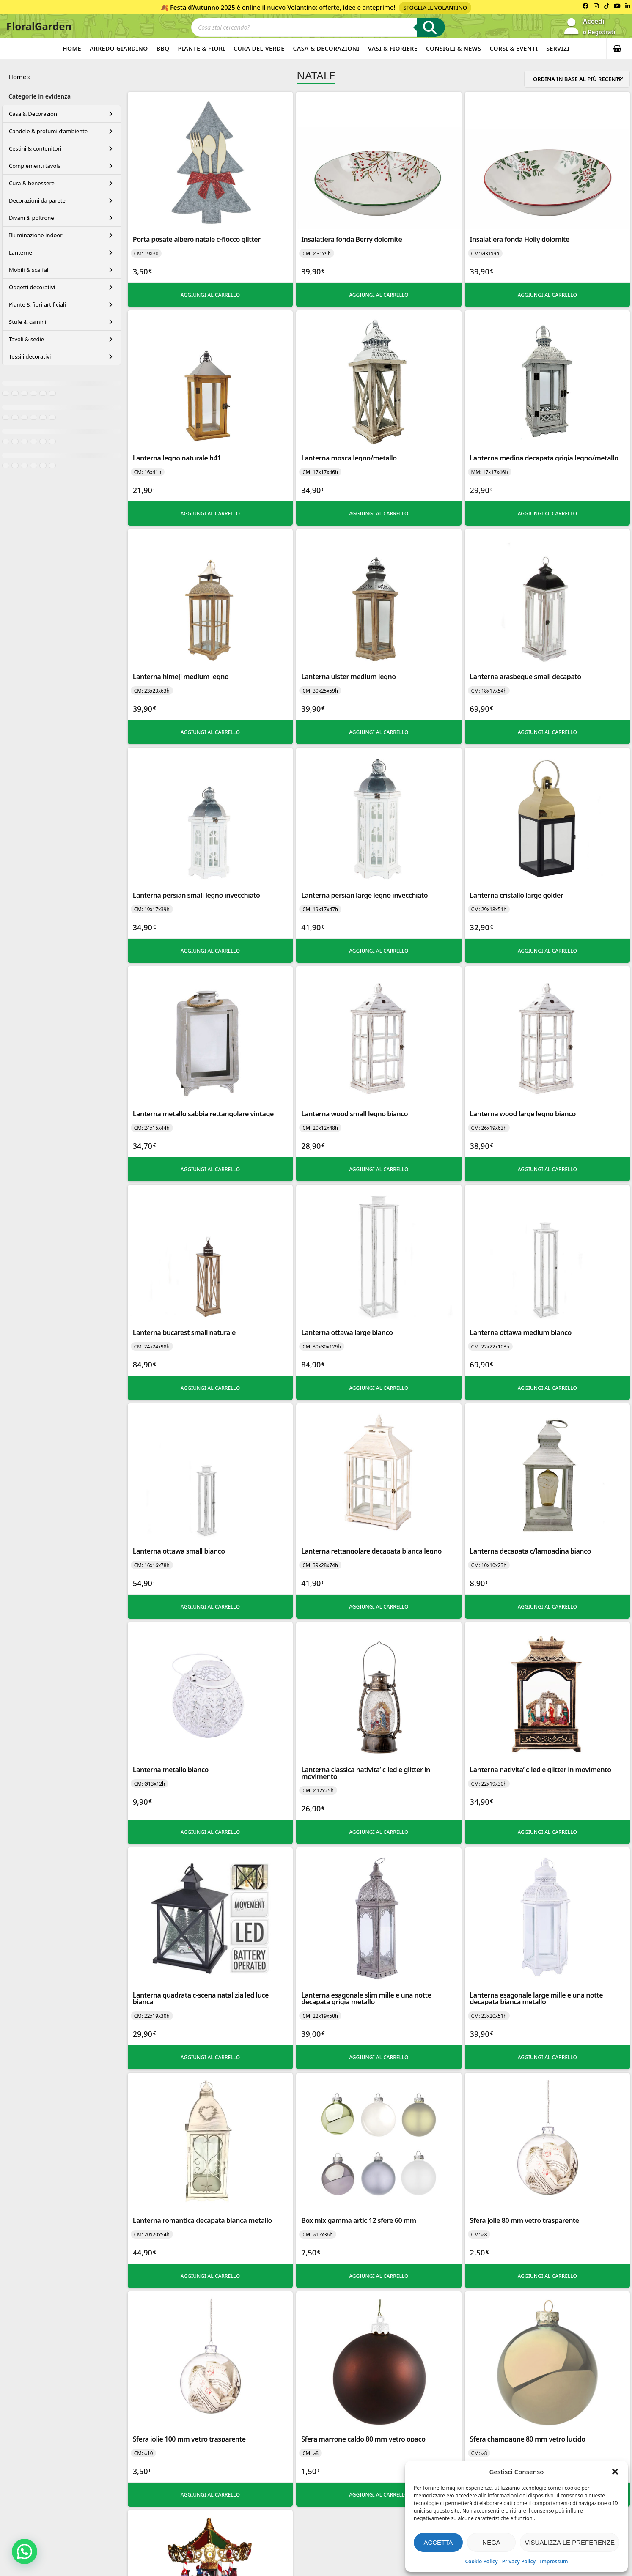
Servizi (557, 48)
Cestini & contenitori (35, 148)
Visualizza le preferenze (570, 2542)
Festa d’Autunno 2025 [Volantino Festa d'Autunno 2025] (202, 7)
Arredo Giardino (119, 48)
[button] (615, 2471)
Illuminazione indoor (36, 235)
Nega (491, 2542)
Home (72, 48)
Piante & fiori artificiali (37, 304)
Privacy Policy (519, 2561)
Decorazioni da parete (37, 200)
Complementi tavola (35, 166)
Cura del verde (259, 48)
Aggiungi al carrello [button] (210, 295)
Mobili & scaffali (29, 270)
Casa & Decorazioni (326, 48)
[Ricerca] (431, 27)
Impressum (554, 2561)
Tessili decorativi (30, 356)
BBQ (163, 48)
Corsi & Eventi (514, 48)
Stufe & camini (27, 322)
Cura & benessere (32, 183)
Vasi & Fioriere (393, 48)
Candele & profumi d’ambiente (48, 131)
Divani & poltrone (31, 218)
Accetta (438, 2542)
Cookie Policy (481, 2561)
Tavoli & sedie (26, 339)
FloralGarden (38, 26)
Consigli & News (453, 48)
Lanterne (20, 252)
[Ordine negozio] (577, 79)
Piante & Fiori (201, 48)
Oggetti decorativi (32, 287)
